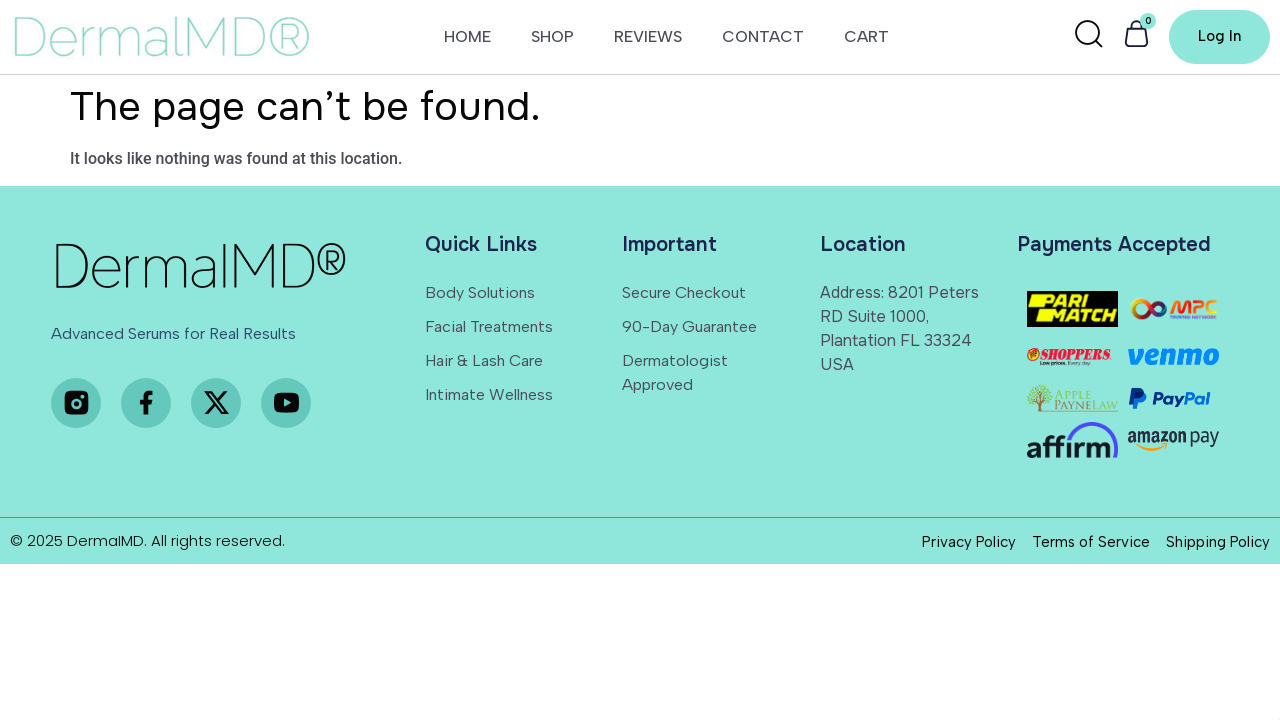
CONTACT (763, 38)
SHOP (552, 38)
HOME (467, 38)
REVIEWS (648, 38)
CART (866, 38)
